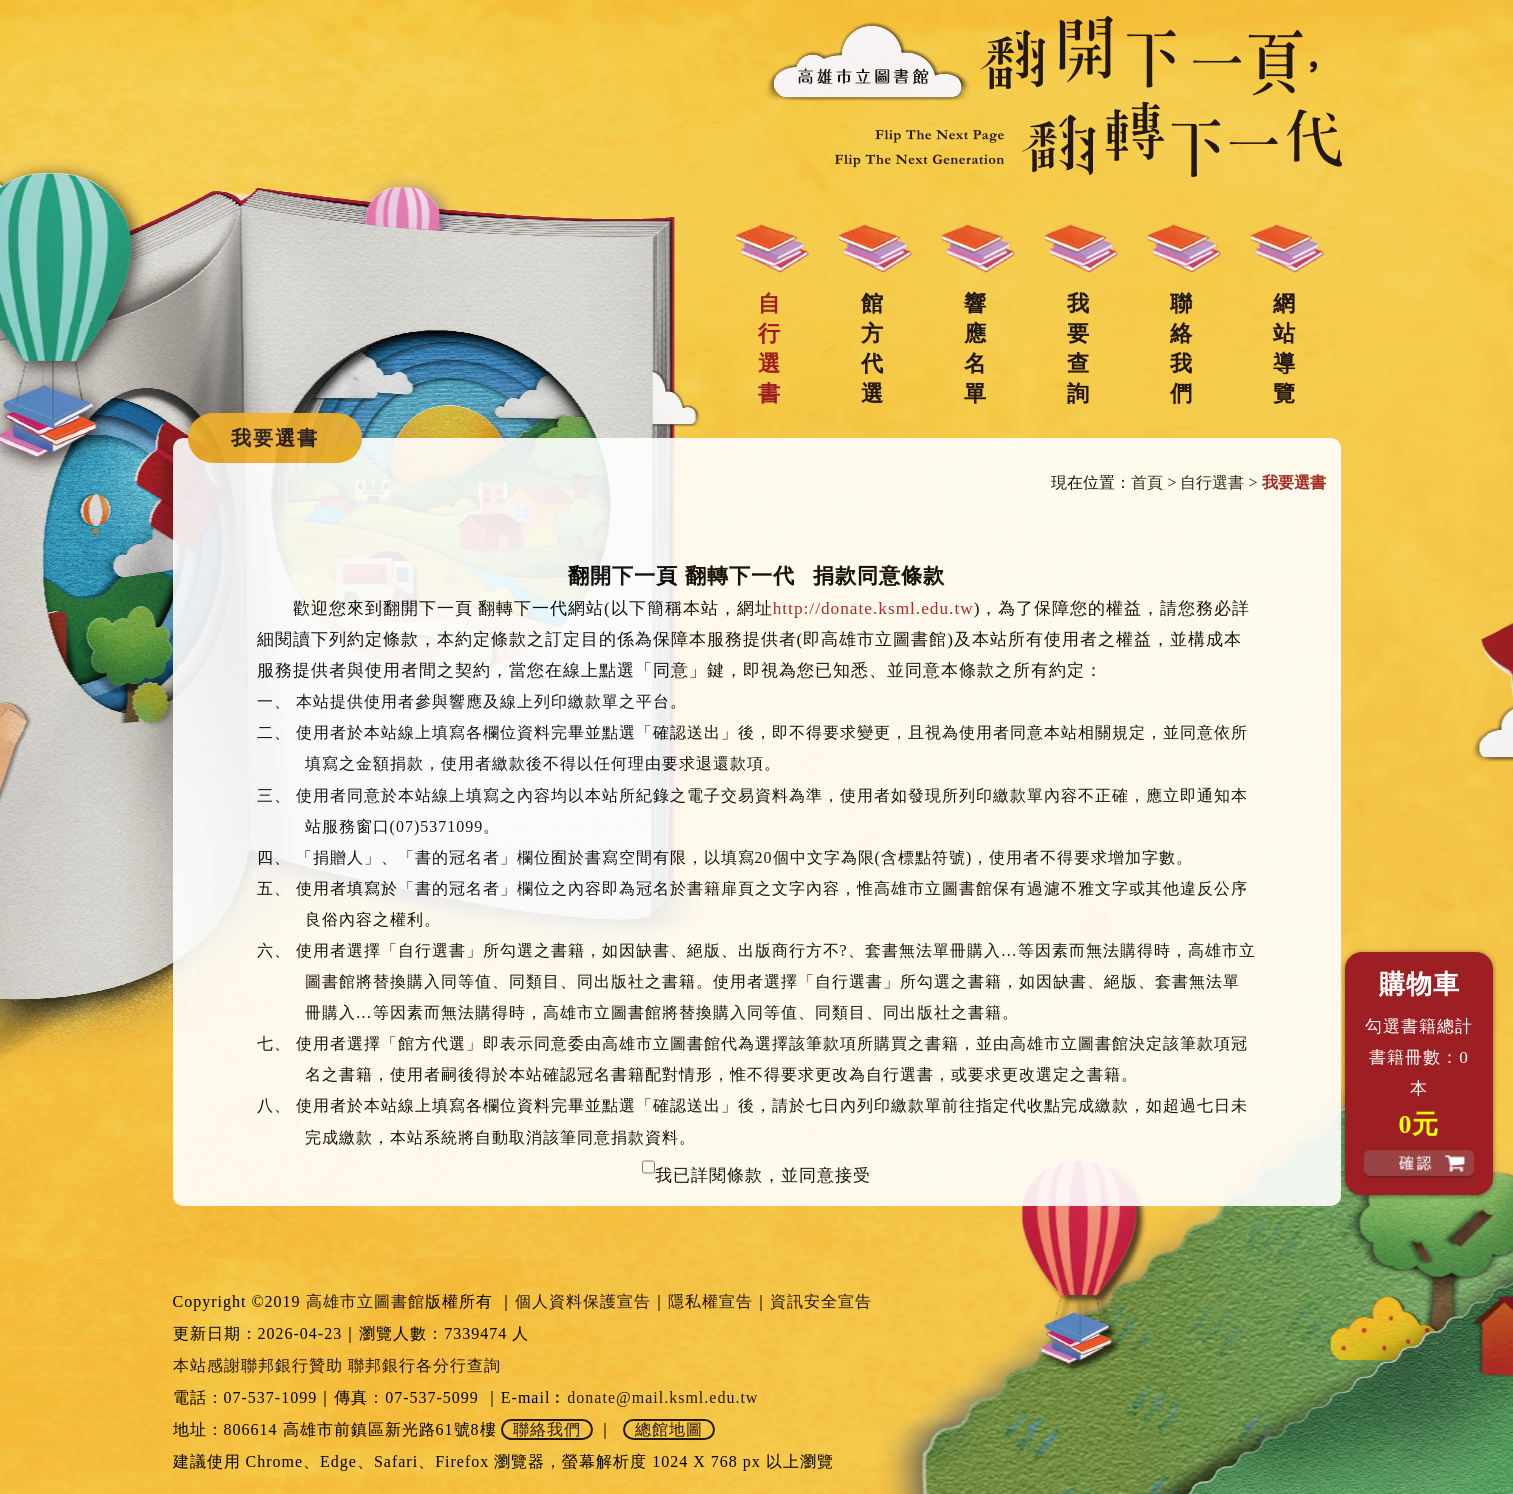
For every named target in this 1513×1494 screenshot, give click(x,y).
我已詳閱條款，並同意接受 (763, 1175)
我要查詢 (1078, 348)
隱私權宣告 (710, 1301)
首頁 (1147, 482)
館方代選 (872, 348)
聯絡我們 (1181, 348)
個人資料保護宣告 (583, 1301)
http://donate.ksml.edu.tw (873, 608)
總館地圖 (669, 1429)
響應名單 (975, 348)
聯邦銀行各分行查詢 (424, 1365)
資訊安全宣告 (821, 1301)
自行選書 (769, 348)
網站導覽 (1284, 348)
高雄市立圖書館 (365, 1301)
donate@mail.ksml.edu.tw (662, 1397)
